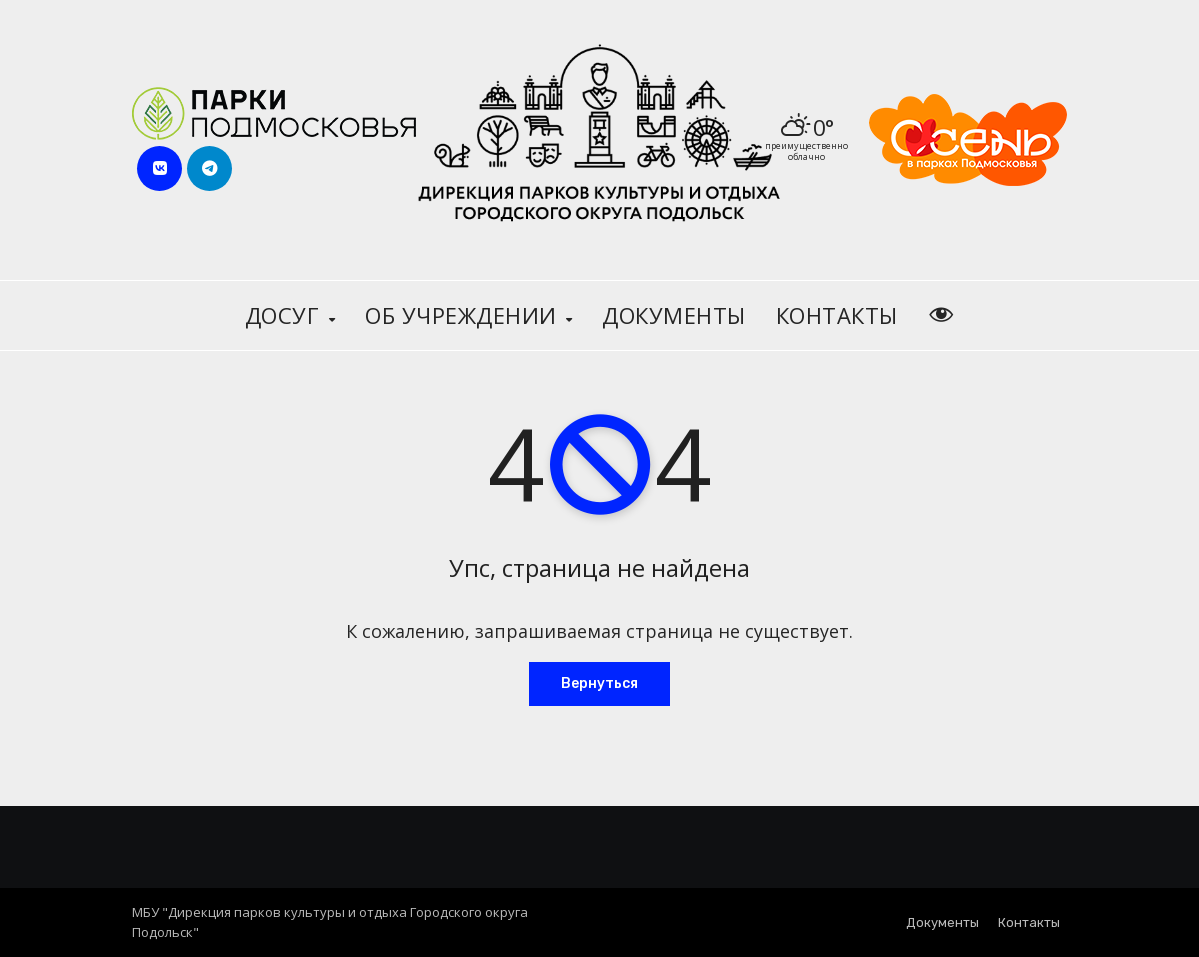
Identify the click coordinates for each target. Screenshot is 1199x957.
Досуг (285, 315)
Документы (674, 315)
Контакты (837, 315)
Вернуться (599, 683)
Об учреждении (464, 315)
